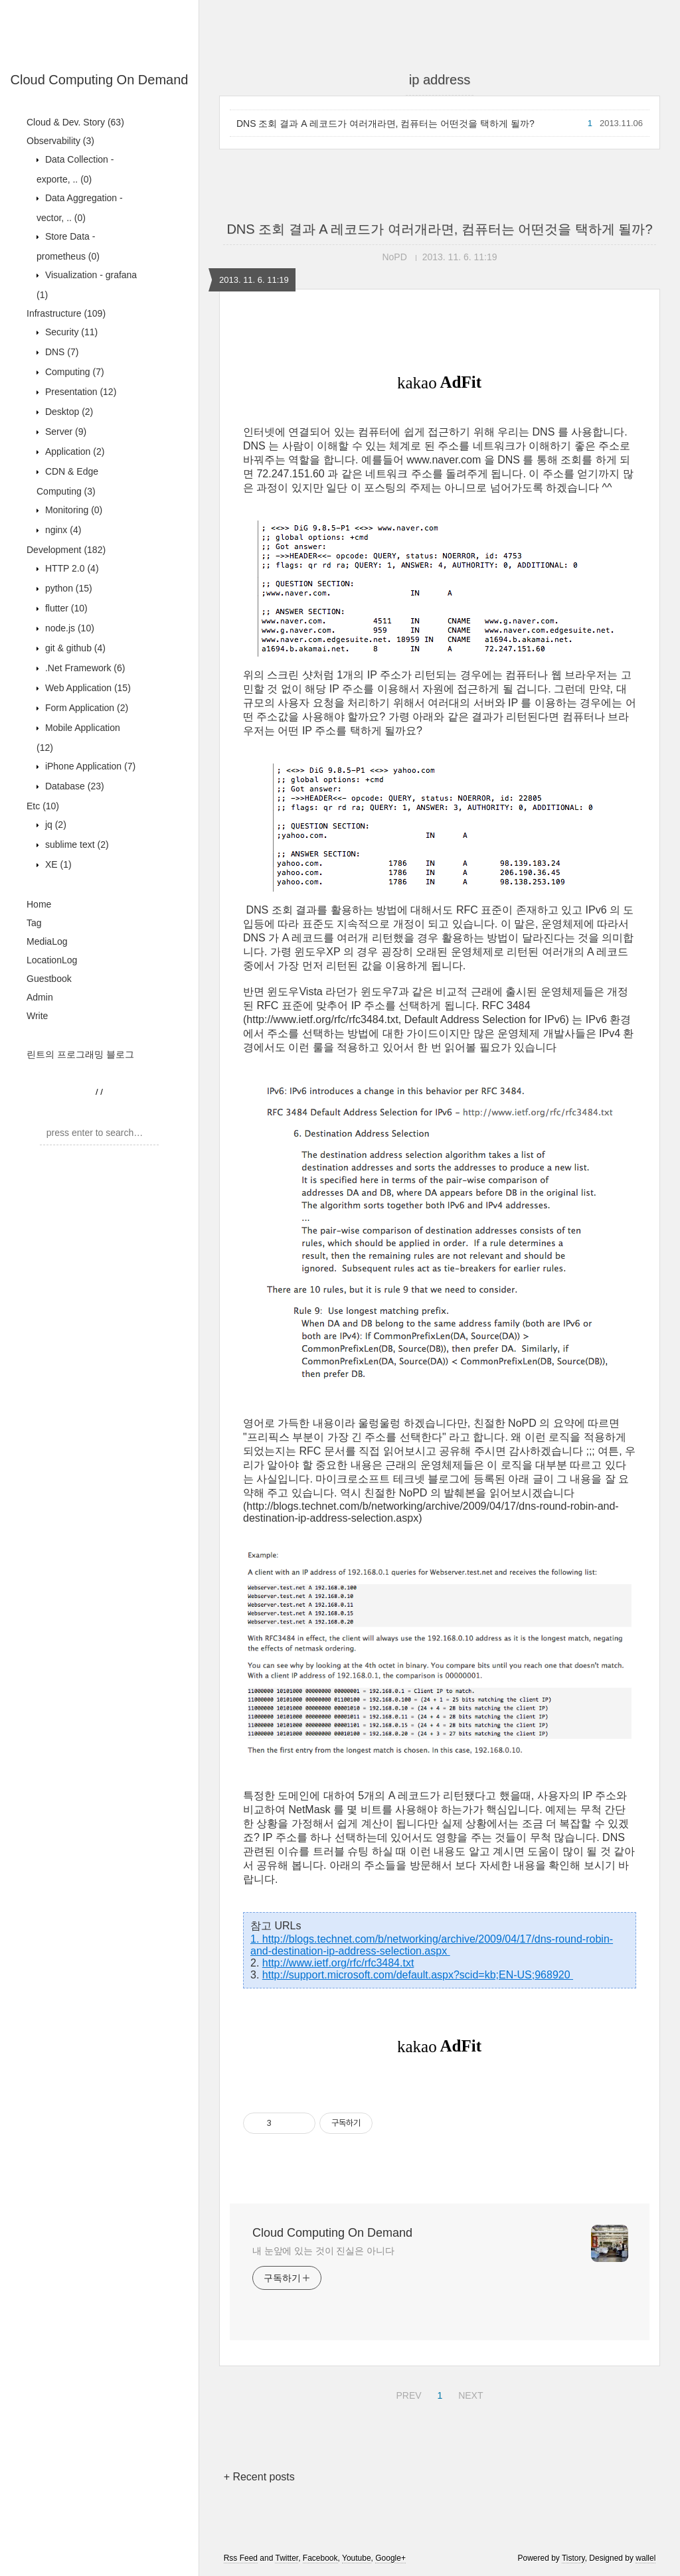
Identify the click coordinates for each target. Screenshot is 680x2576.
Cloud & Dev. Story (75, 122)
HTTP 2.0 (70, 568)
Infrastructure (66, 313)
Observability (60, 140)
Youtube (356, 2558)
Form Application (85, 707)
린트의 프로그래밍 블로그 (80, 1054)
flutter (65, 608)
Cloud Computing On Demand (100, 79)
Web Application (86, 688)
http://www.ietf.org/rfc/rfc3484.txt (338, 1963)
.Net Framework (83, 668)
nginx (61, 529)
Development (66, 549)
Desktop (67, 411)
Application (73, 451)
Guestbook (49, 978)
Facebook (320, 2558)
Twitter (286, 2558)
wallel (645, 2558)
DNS (60, 352)
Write (37, 1015)
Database (73, 786)
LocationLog (52, 960)
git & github (74, 648)
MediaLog (47, 941)
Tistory (573, 2558)
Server (64, 431)
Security (70, 332)
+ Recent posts (259, 2476)
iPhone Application (88, 766)
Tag (34, 923)
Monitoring (72, 510)
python (67, 588)
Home (39, 904)
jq (54, 824)
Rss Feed (241, 2558)
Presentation (79, 391)
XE (57, 864)
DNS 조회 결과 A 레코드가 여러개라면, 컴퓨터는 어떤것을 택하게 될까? (385, 123)
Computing (73, 371)
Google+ (390, 2558)
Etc (43, 806)
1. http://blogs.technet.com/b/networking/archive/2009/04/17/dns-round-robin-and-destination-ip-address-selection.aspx (431, 1945)
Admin (40, 997)
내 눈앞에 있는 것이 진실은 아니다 (323, 2250)
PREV (406, 2393)
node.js (68, 628)
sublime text (75, 844)
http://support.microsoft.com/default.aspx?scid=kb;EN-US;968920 (417, 1974)
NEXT (469, 2393)
